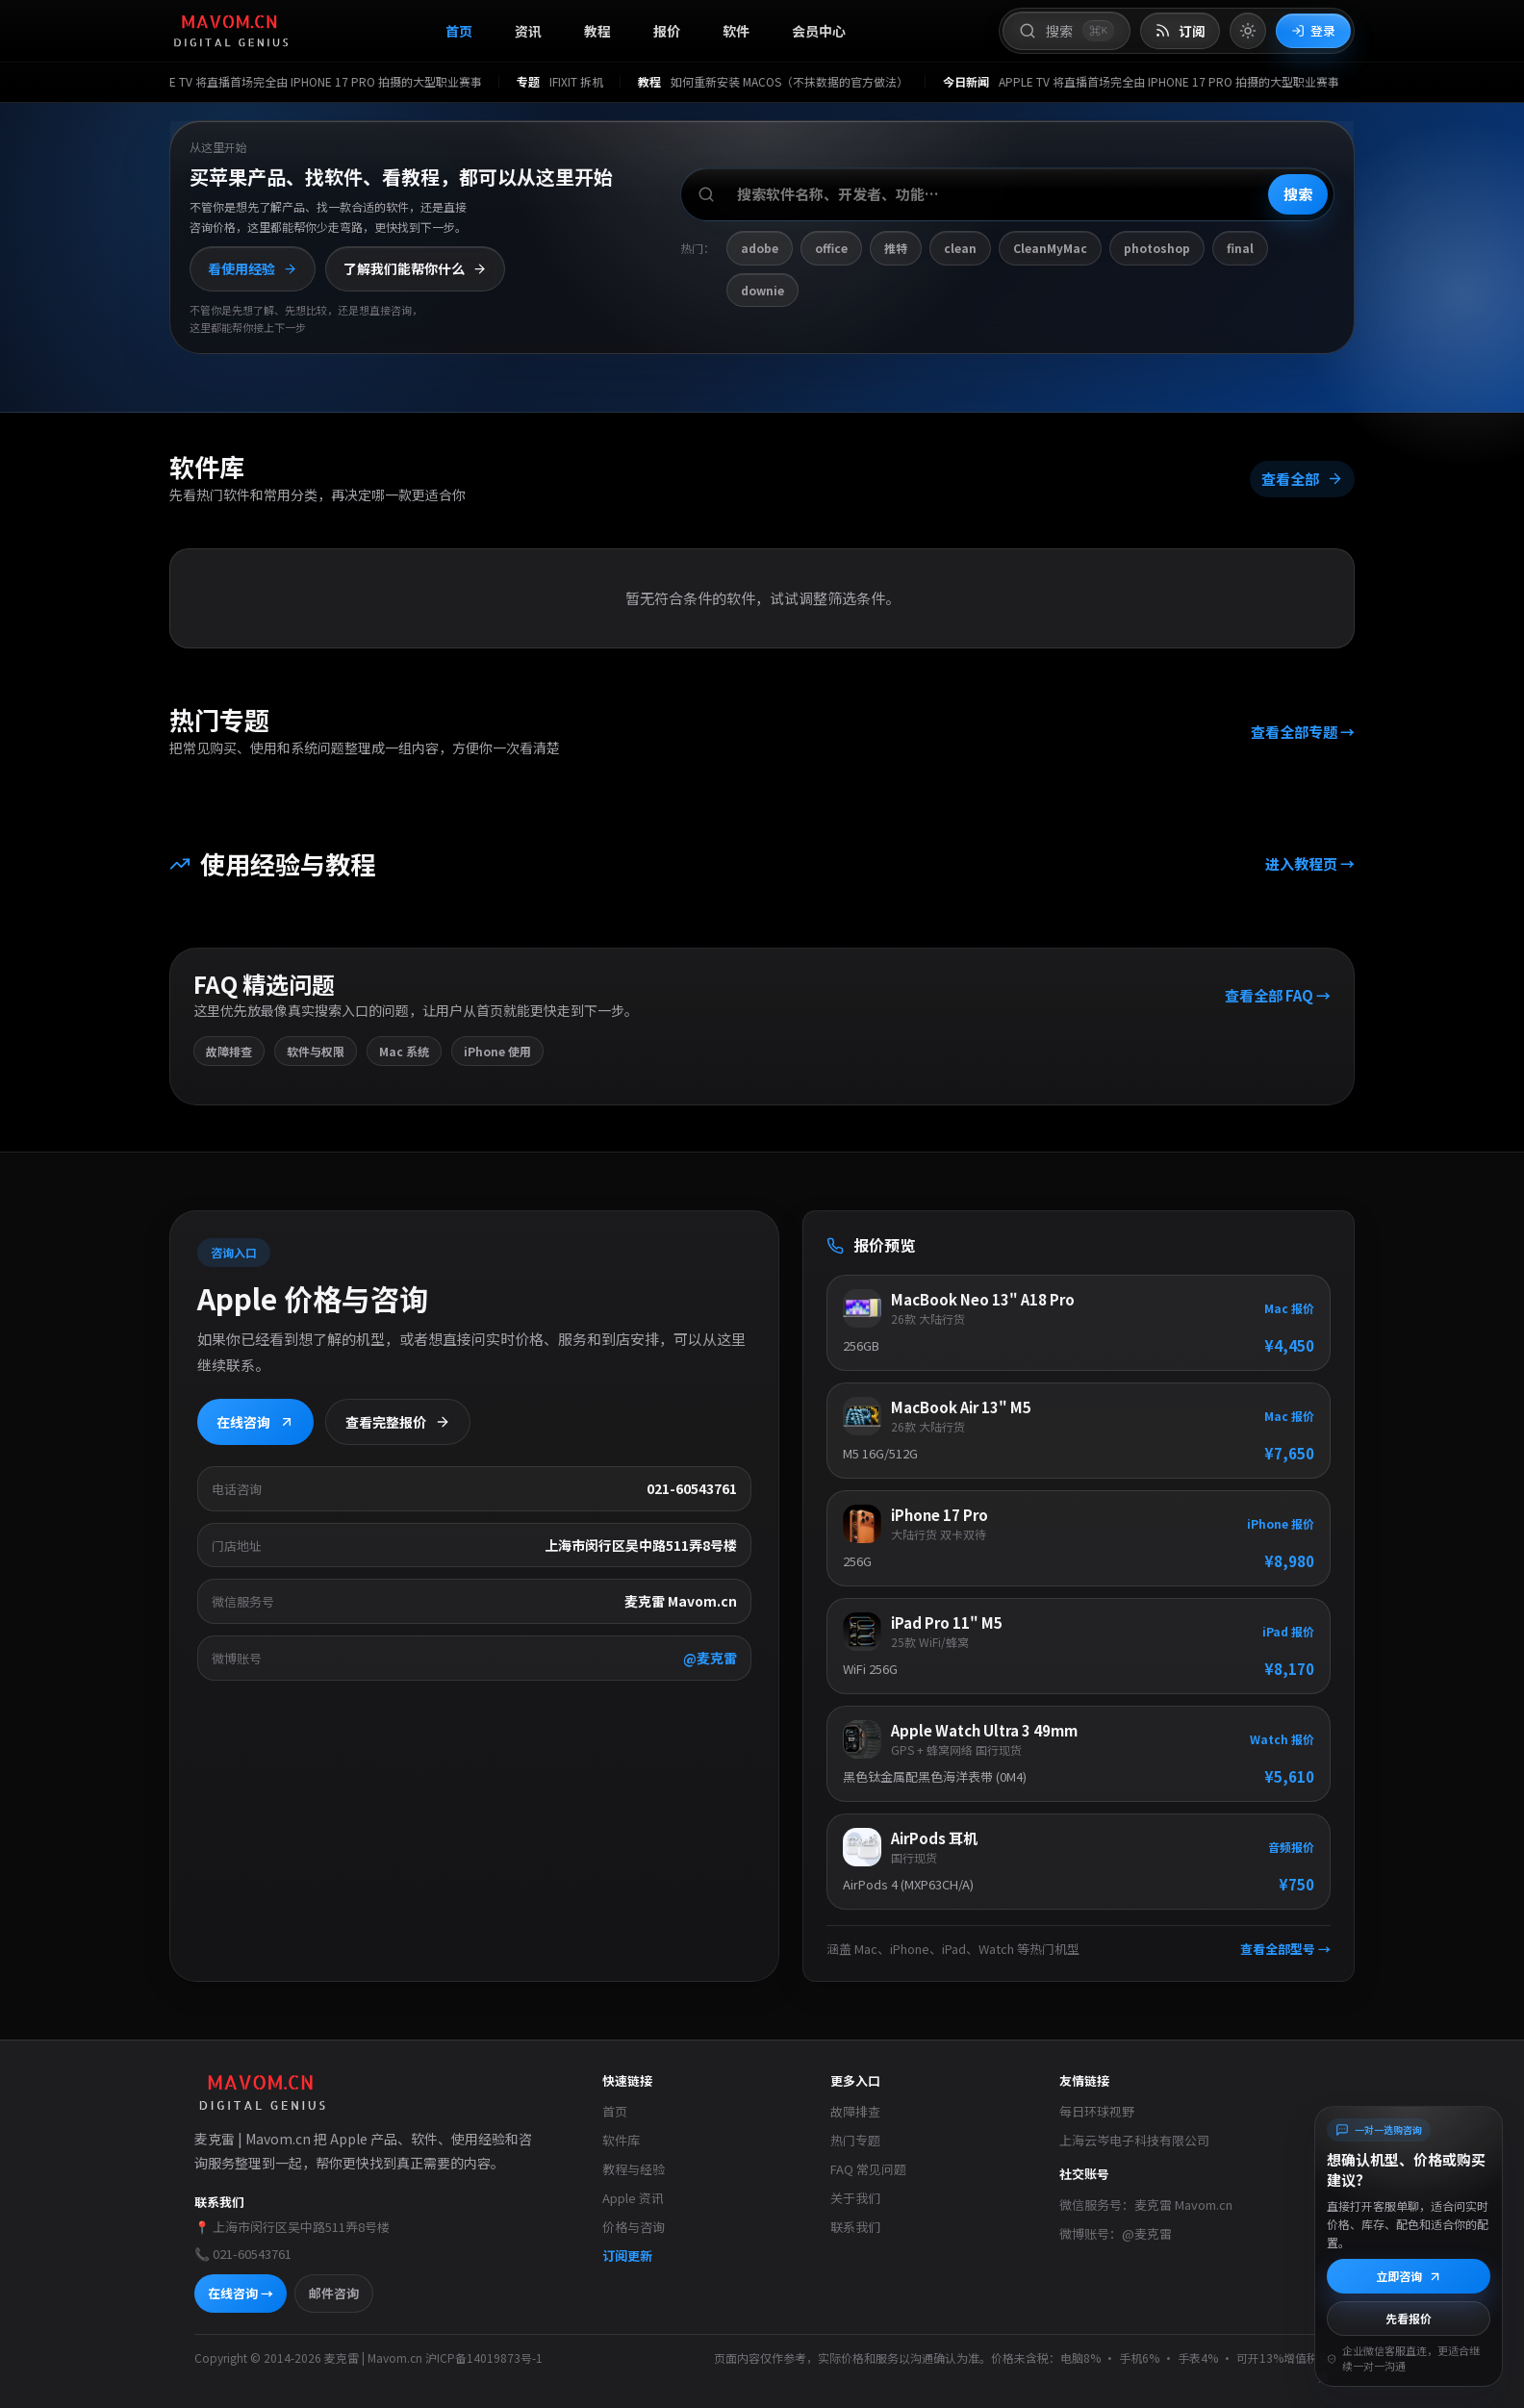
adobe (759, 248)
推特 (895, 248)
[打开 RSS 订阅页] (1180, 31)
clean (960, 248)
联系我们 (855, 2227)
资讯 (528, 30)
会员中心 (819, 30)
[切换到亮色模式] (1248, 31)
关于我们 (855, 2198)
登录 (1313, 30)
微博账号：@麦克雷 (1115, 2233)
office (831, 248)
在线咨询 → (240, 2293)
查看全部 (1302, 479)
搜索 (1297, 194)
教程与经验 (633, 2169)
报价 (666, 30)
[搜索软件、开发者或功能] (1007, 194)
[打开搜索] (1066, 31)
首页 (458, 30)
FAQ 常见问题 (868, 2169)
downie (762, 290)
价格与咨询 (633, 2227)
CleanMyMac (1050, 248)
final (1240, 248)
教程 (597, 30)
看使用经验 (252, 268)
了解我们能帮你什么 (415, 268)
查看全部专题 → (1303, 732)
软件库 (621, 2140)
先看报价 (1408, 2318)
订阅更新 (627, 2255)
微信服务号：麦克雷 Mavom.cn (1145, 2204)
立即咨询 (1409, 2276)
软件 (736, 30)
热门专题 (855, 2140)
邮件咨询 (334, 2293)
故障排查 (855, 2111)
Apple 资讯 (633, 2198)
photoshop (1157, 248)
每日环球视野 (1096, 2111)
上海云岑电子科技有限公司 (1134, 2140)
